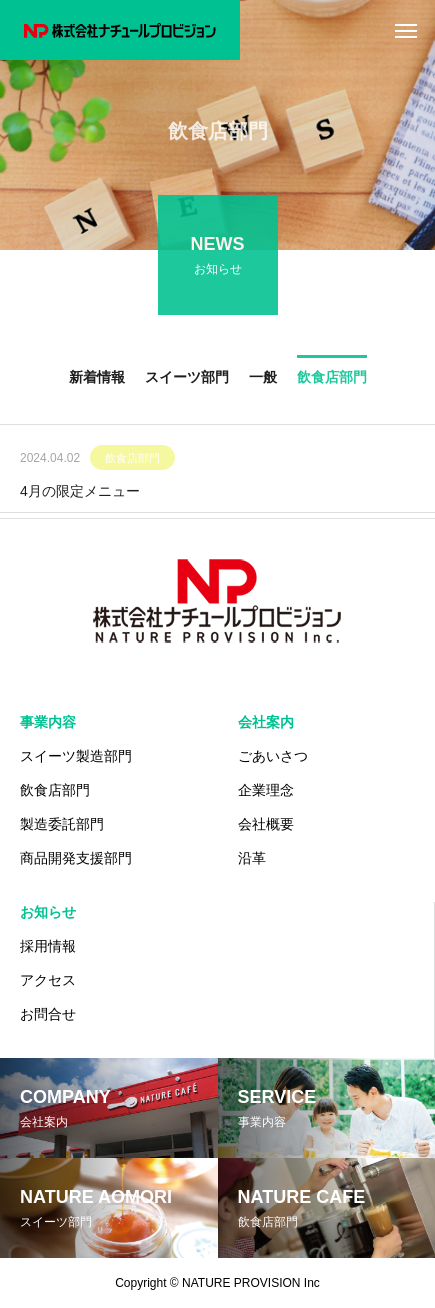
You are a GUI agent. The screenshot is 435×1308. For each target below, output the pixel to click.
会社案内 (266, 722)
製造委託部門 (62, 824)
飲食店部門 (132, 460)
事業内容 (48, 722)
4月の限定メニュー (80, 493)
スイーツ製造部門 (76, 756)
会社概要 (266, 824)
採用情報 (48, 946)
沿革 (252, 858)
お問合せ (48, 1014)
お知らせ (48, 912)
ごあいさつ (273, 756)
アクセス (48, 980)
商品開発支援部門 (76, 858)
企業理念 (266, 790)
